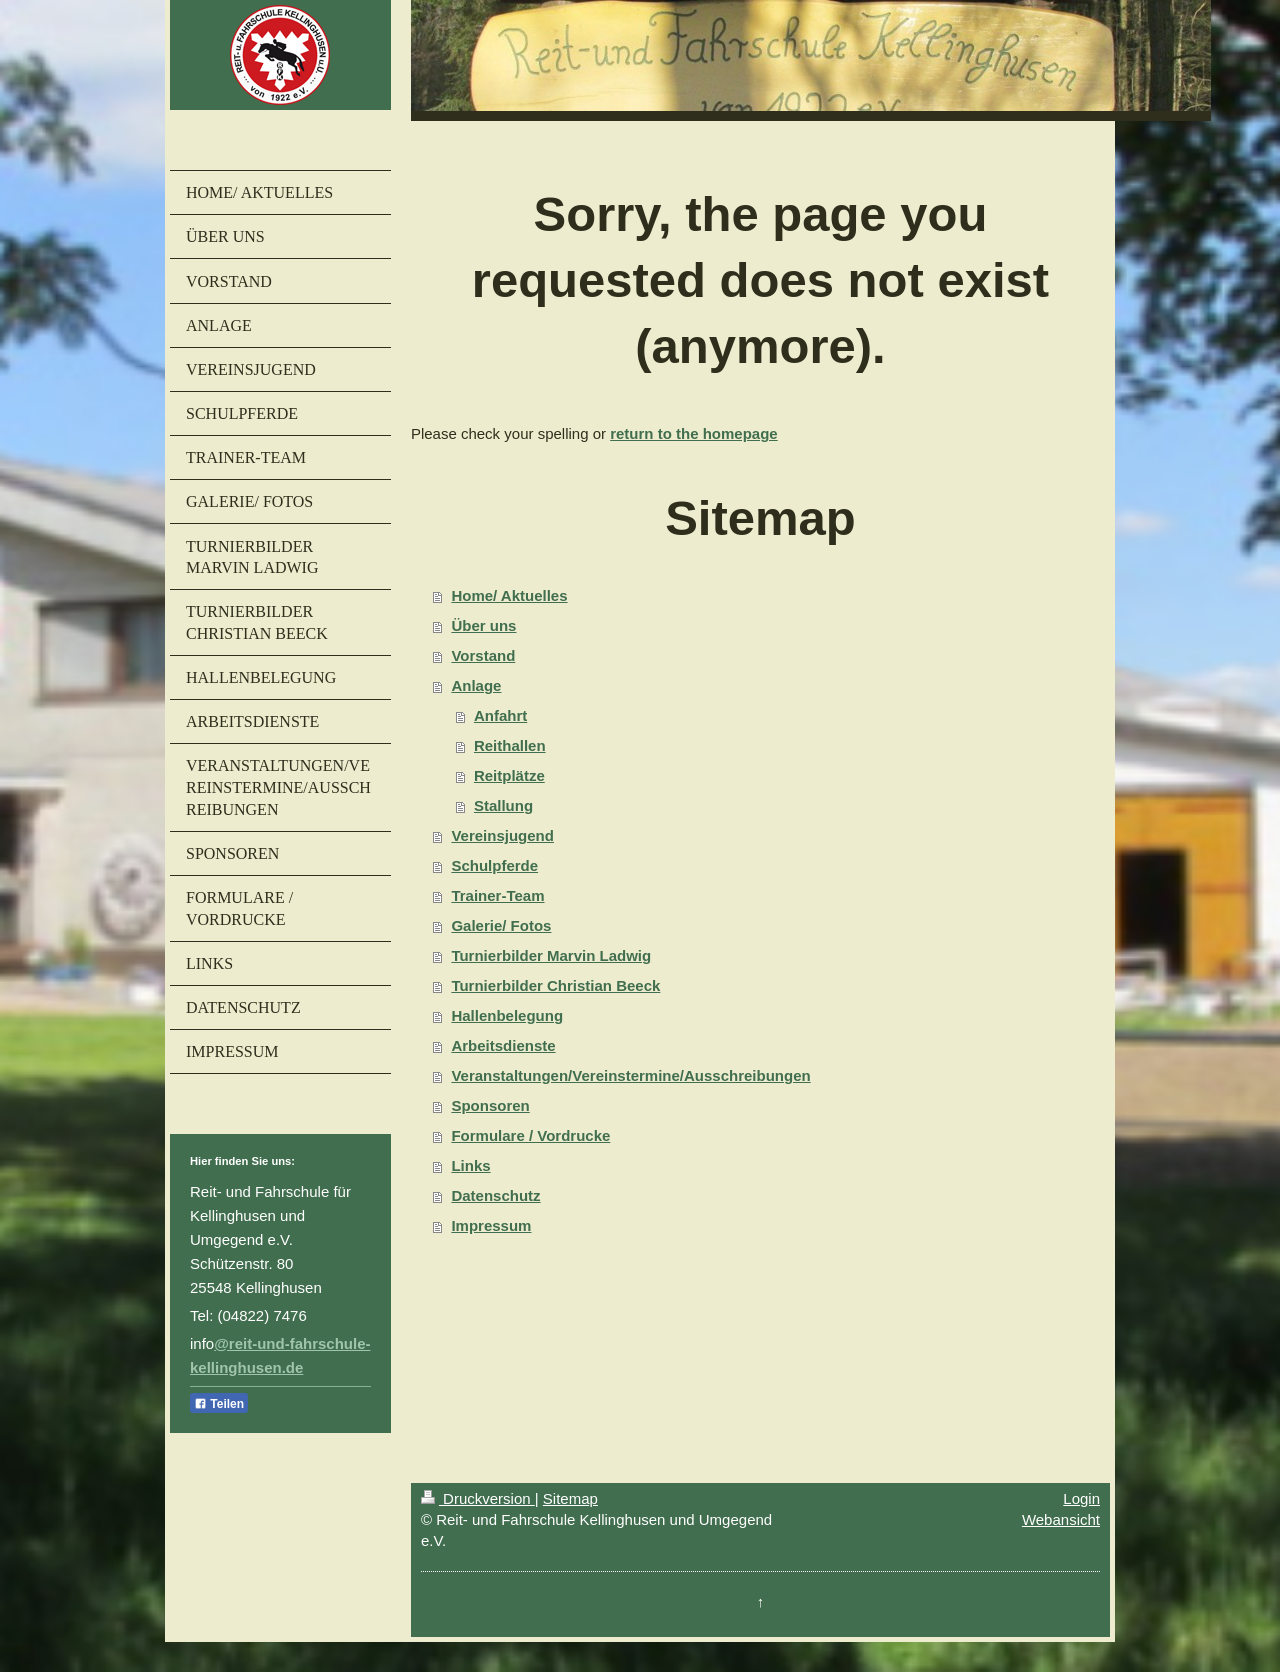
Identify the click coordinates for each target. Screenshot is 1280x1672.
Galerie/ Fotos (501, 925)
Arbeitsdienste (503, 1045)
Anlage (476, 685)
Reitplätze (509, 775)
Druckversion (478, 1498)
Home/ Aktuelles (509, 595)
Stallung (503, 805)
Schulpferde (494, 865)
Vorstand (483, 655)
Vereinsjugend (502, 835)
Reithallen (510, 745)
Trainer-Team (497, 895)
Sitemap (570, 1498)
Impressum (491, 1225)
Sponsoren (490, 1105)
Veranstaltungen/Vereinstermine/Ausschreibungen (630, 1075)
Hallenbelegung (507, 1015)
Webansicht (1061, 1519)
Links (470, 1165)
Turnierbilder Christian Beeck (555, 985)
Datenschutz (495, 1195)
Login (1081, 1498)
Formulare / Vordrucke (530, 1135)
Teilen (219, 1404)
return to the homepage (694, 433)
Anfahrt (500, 715)
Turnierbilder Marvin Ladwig (551, 955)
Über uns (483, 625)
